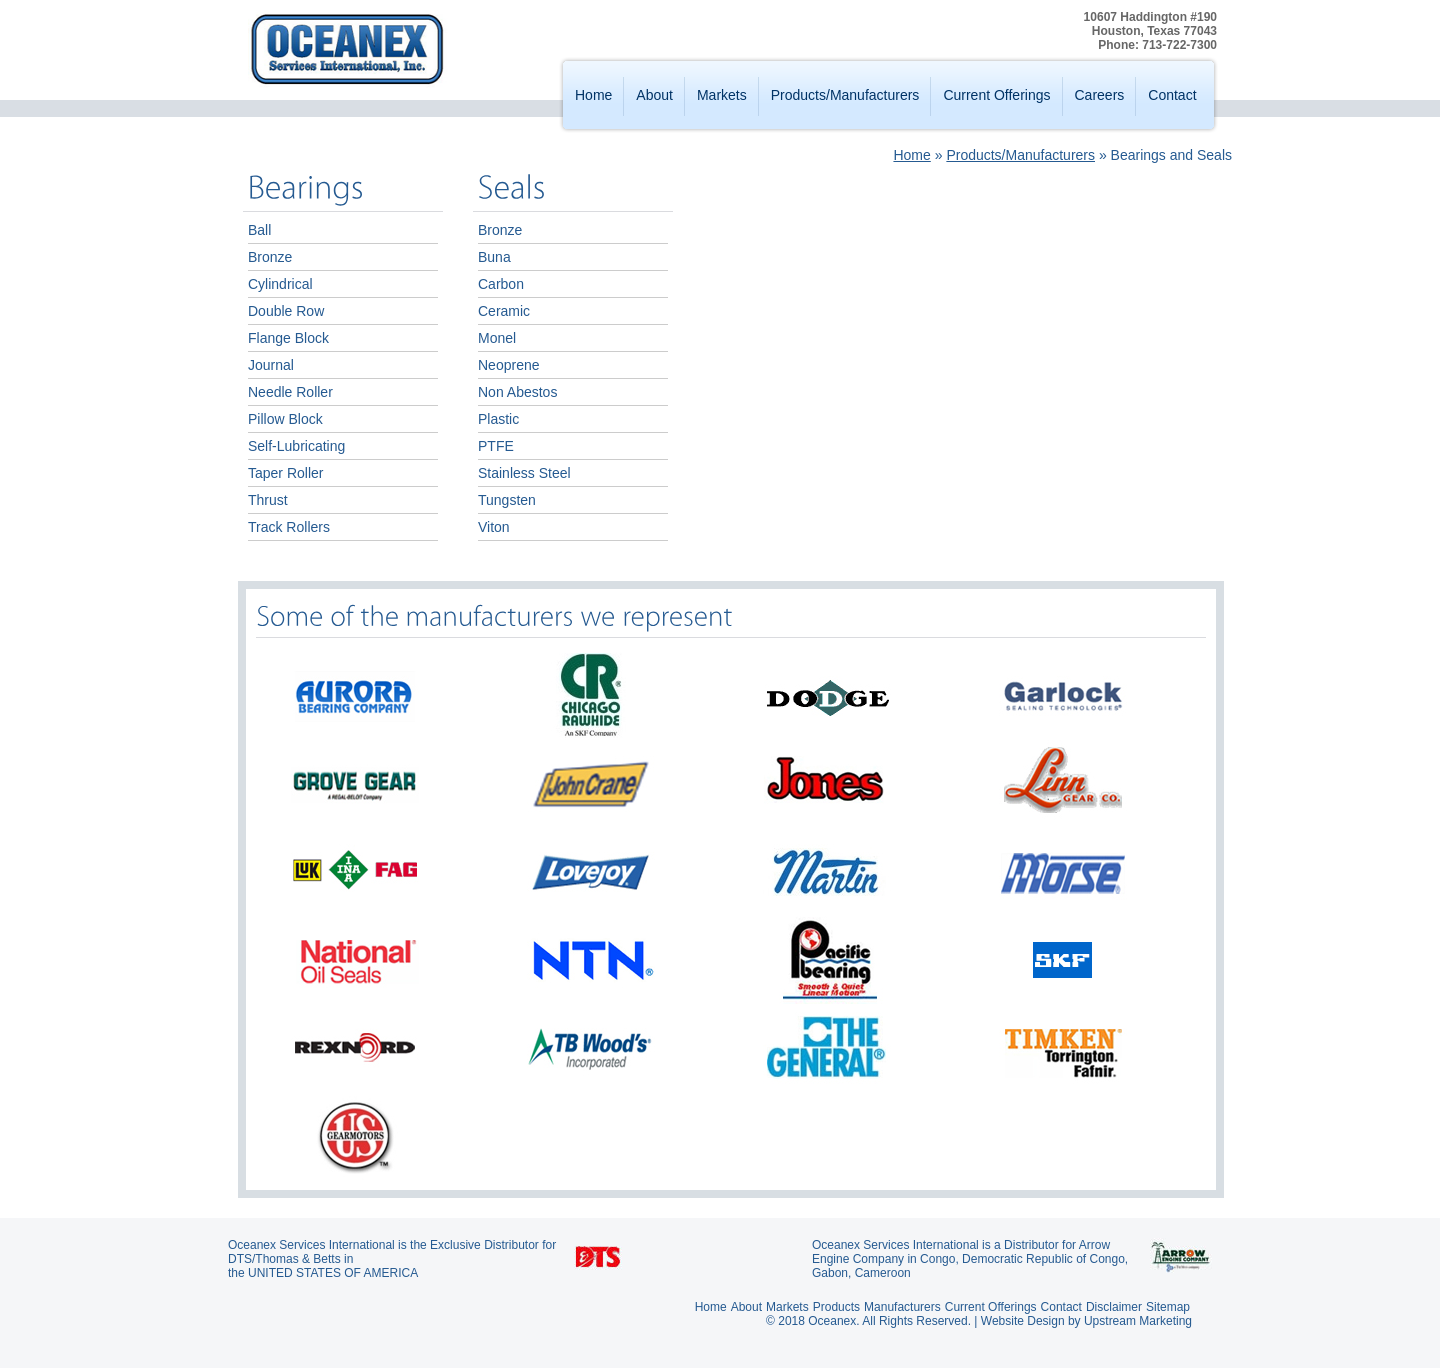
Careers (1100, 95)
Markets (722, 95)
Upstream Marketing (1138, 1321)
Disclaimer (1114, 1307)
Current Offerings (996, 95)
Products (836, 1307)
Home (593, 95)
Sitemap (1168, 1307)
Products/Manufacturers (845, 95)
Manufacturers (902, 1307)
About (654, 95)
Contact (1172, 95)
